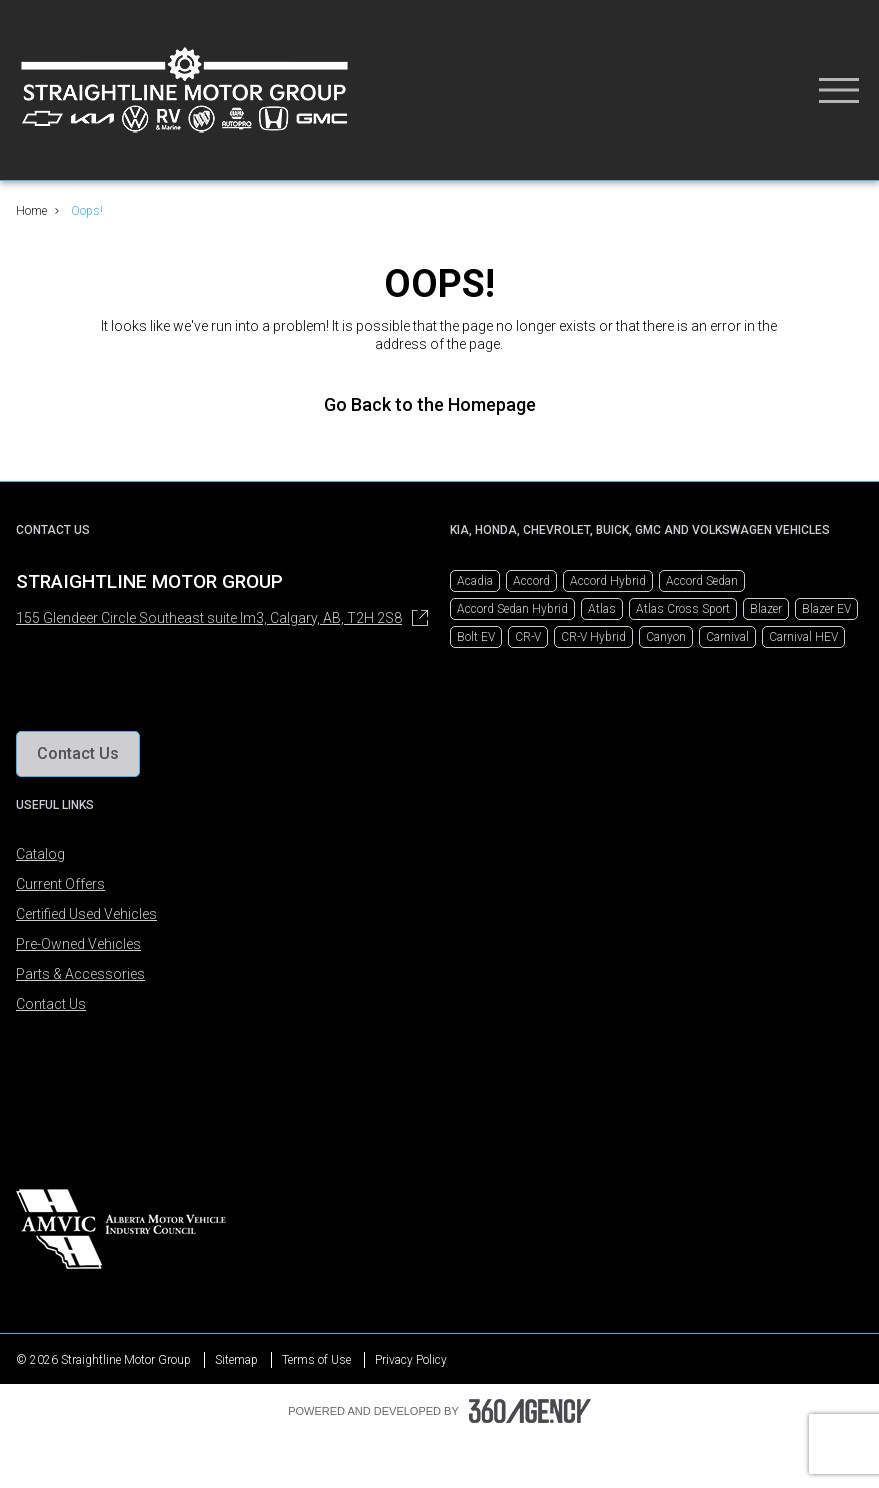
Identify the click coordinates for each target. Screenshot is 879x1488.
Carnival (727, 637)
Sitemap (236, 1360)
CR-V (528, 637)
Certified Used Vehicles (86, 914)
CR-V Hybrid (593, 637)
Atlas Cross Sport (683, 609)
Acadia (475, 581)
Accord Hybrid (608, 581)
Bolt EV (476, 637)
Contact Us (51, 1004)
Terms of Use (316, 1360)
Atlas (602, 609)
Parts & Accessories (80, 974)
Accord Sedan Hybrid (512, 609)
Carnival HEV (803, 637)
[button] (78, 754)
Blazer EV (826, 609)
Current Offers (60, 884)
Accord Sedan (702, 581)
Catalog (40, 854)
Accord (531, 581)
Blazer (766, 609)
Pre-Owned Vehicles (78, 944)
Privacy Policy (411, 1360)
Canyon (666, 637)
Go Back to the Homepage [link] (440, 404)
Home (31, 211)
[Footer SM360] (530, 1411)
